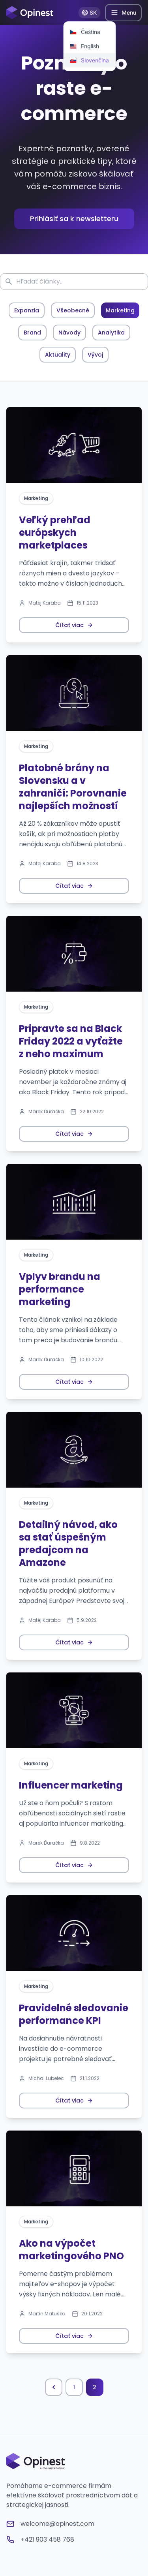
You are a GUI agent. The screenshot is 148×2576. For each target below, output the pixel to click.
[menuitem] (89, 32)
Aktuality (57, 355)
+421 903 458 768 (40, 2539)
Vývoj (95, 355)
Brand (32, 332)
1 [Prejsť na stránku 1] (74, 2387)
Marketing (120, 310)
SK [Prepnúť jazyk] (89, 12)
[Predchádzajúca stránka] (53, 2387)
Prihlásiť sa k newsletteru (74, 219)
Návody (69, 332)
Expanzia (26, 310)
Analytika (111, 332)
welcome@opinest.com (50, 2523)
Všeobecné (72, 310)
